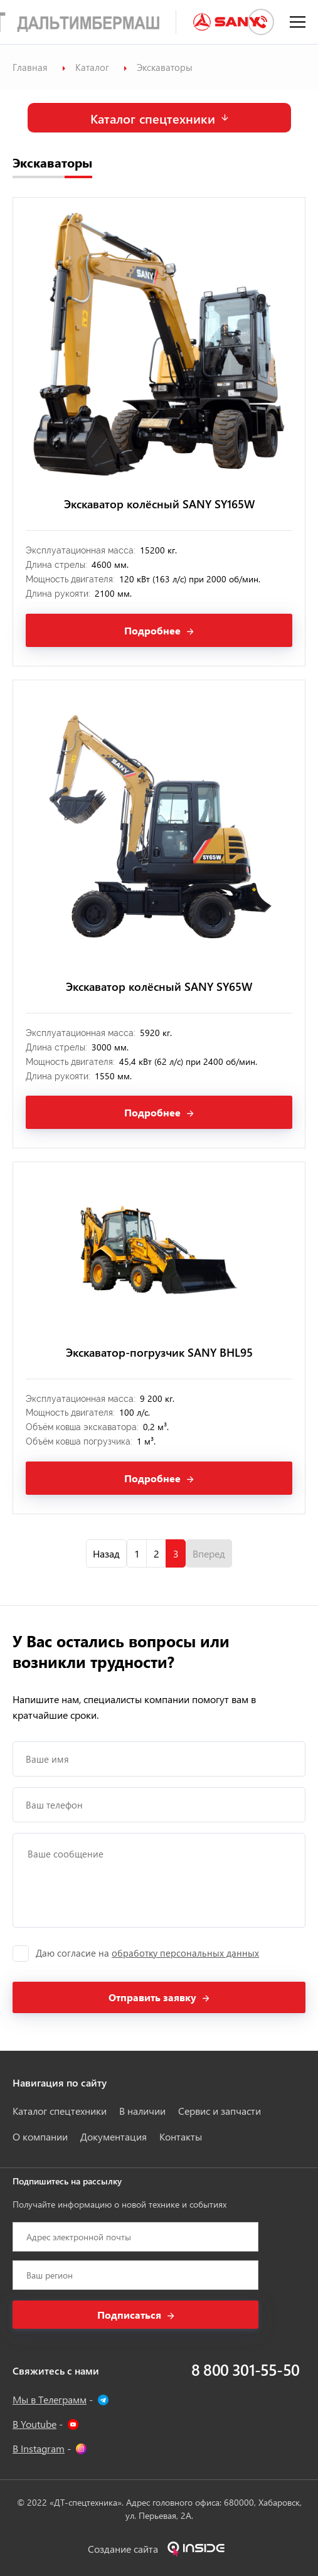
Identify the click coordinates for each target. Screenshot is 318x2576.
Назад (106, 1553)
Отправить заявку (152, 1997)
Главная (30, 67)
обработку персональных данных (185, 1953)
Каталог (92, 67)
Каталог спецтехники (152, 118)
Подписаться (129, 2314)
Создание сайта (159, 2549)
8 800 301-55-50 (245, 2369)
